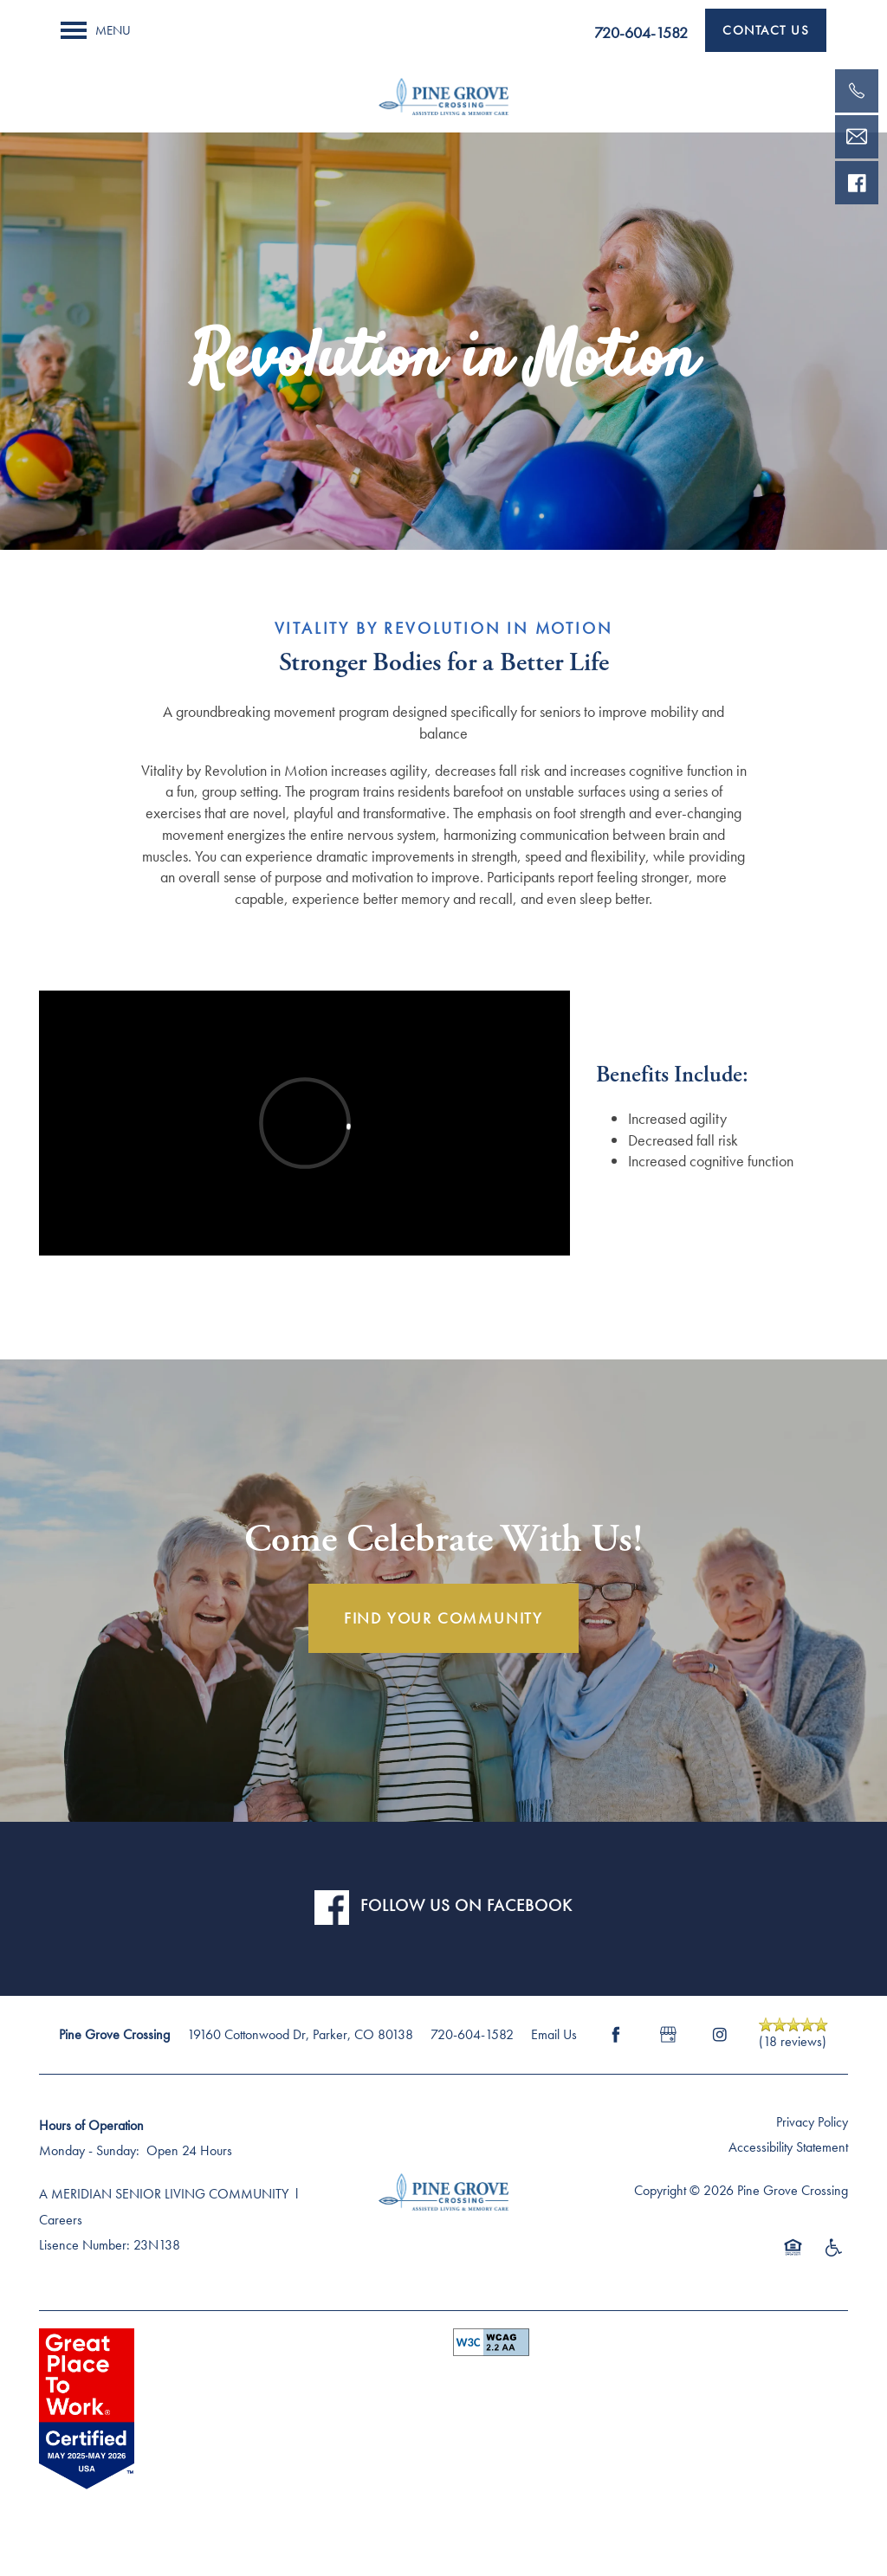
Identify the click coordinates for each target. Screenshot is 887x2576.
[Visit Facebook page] (616, 2034)
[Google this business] (668, 2034)
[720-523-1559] (856, 91)
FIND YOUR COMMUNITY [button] (443, 1618)
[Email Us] (856, 136)
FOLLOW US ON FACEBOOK (466, 1905)
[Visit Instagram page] (719, 2034)
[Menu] (96, 30)
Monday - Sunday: (89, 2150)
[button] (765, 30)
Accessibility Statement (788, 2147)
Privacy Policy (812, 2122)
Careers (60, 2220)
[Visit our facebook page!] (856, 182)
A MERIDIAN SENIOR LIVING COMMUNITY (163, 2194)
